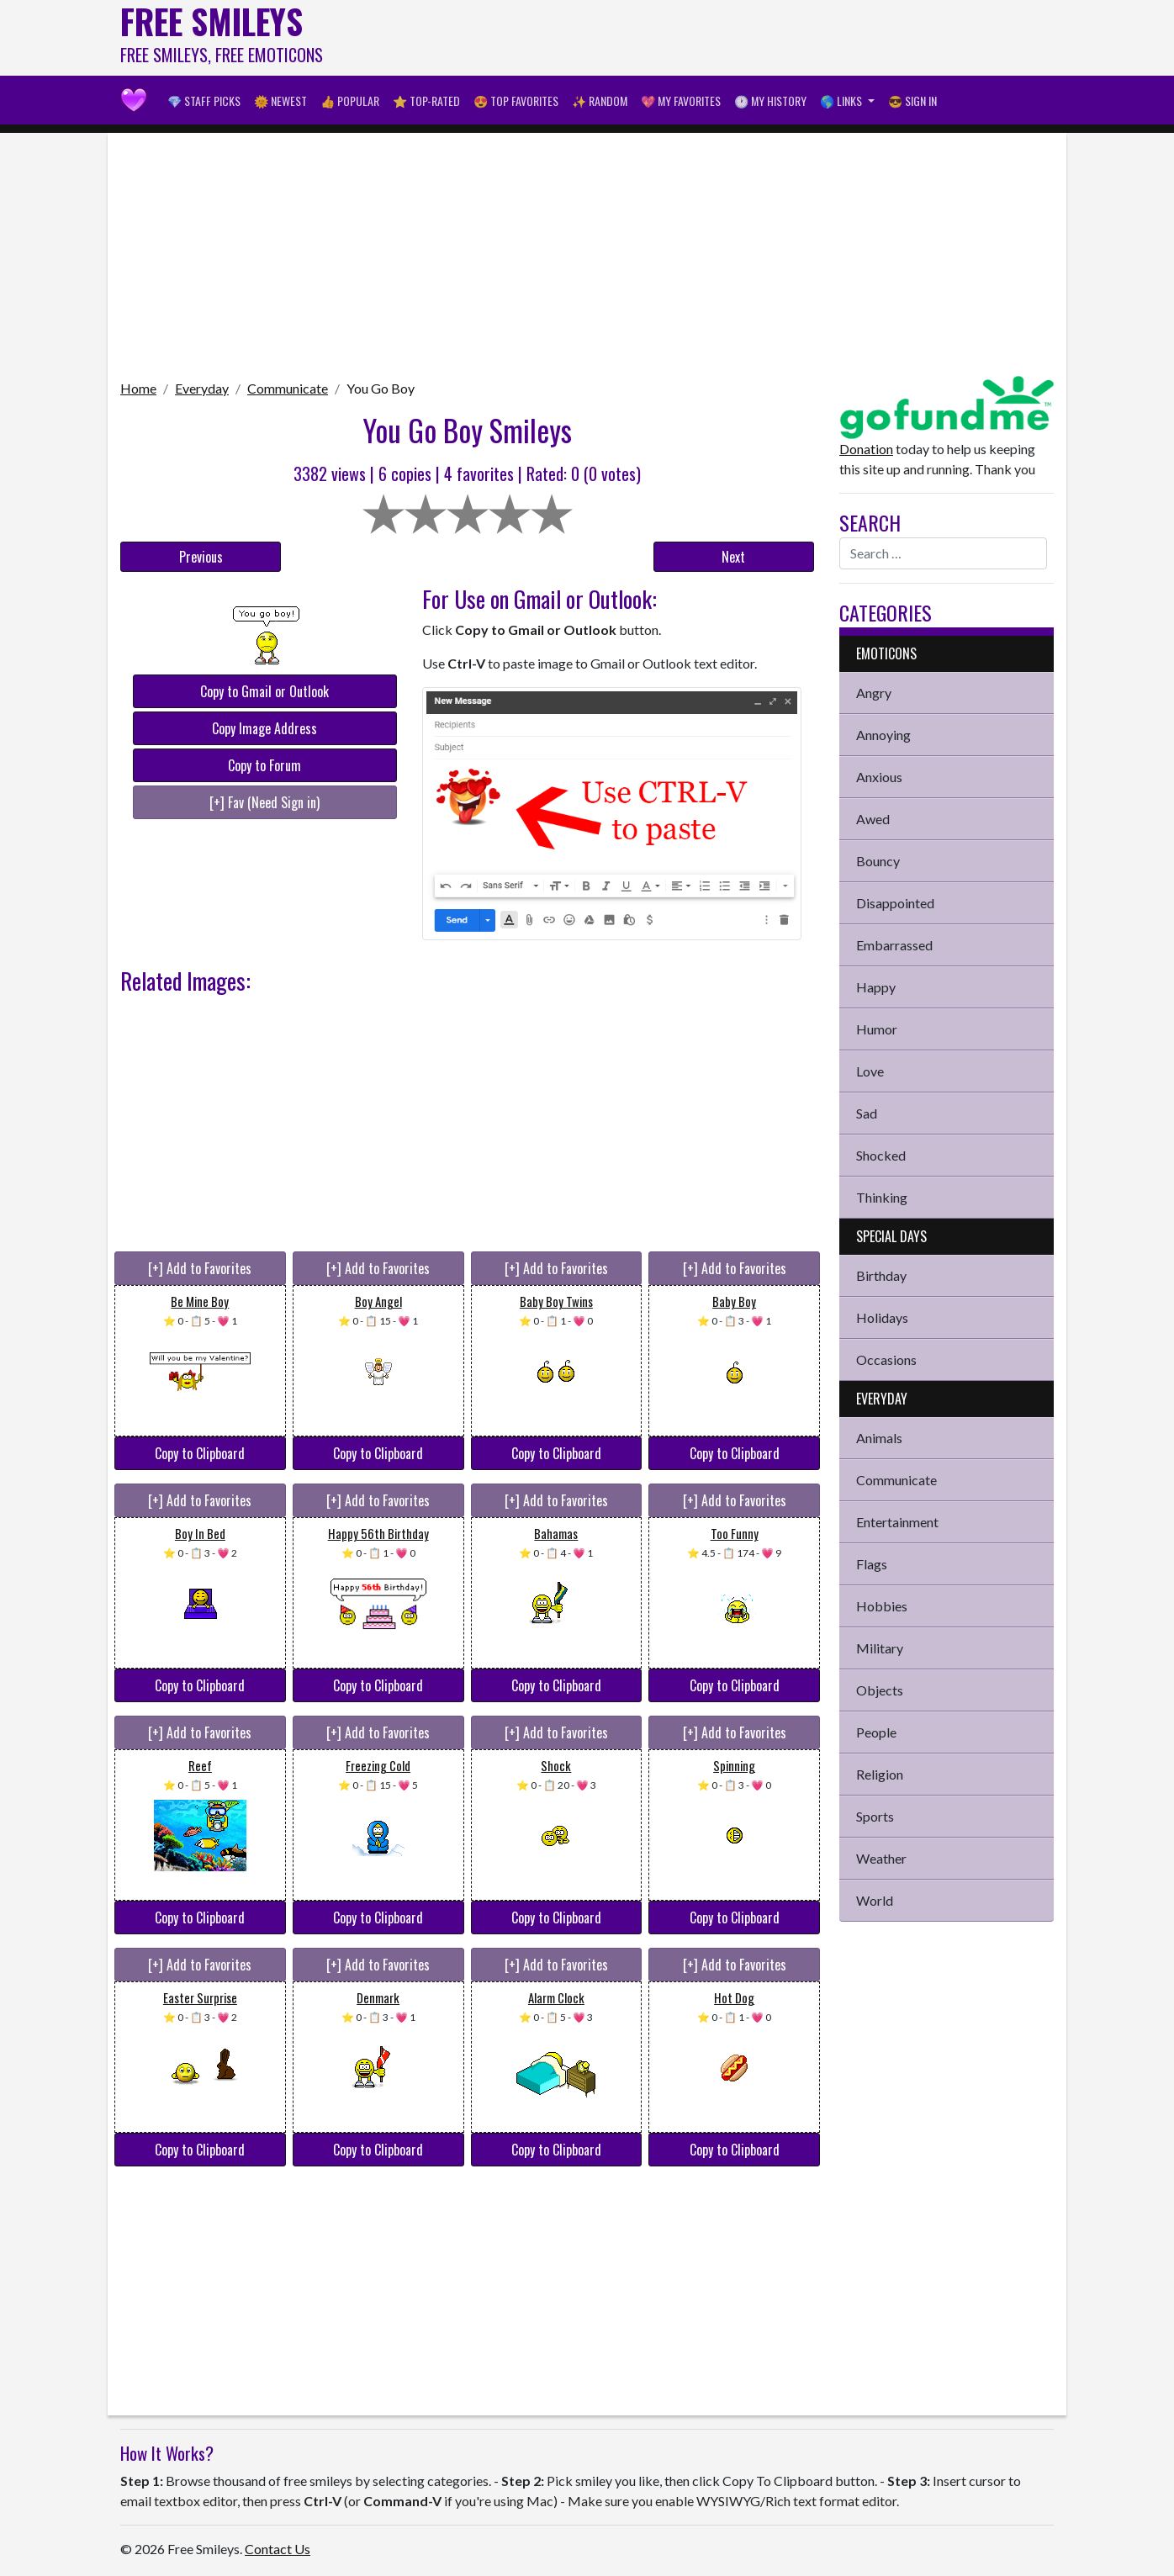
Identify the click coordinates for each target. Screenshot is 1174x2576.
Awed (873, 819)
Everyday (202, 388)
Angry (873, 693)
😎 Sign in (912, 100)
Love (870, 1071)
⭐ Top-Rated (426, 100)
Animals (879, 1438)
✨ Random (599, 100)
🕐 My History (770, 100)
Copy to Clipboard (200, 1453)
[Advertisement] (748, 38)
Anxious (879, 777)
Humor (876, 1029)
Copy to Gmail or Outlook (264, 691)
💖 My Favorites (681, 100)
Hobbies (881, 1606)
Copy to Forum (264, 765)
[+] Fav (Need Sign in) (264, 802)
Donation (866, 449)
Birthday (881, 1275)
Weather (881, 1858)
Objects (879, 1690)
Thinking (881, 1197)
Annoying (883, 735)
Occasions (886, 1359)
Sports (875, 1816)
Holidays (882, 1317)
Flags (871, 1564)
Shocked (881, 1155)
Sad (866, 1113)
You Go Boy (380, 388)
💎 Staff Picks (204, 100)
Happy (876, 987)
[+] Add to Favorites (199, 1268)
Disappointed (895, 903)
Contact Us (277, 2549)
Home (138, 388)
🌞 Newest (280, 100)
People (876, 1732)
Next (733, 557)
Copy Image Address (264, 728)
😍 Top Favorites (515, 100)
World (874, 1900)
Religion (879, 1774)
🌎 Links (842, 100)
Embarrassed (894, 945)
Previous (201, 557)
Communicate (287, 388)
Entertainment (897, 1522)
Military (879, 1648)
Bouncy (878, 861)
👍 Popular (349, 100)
